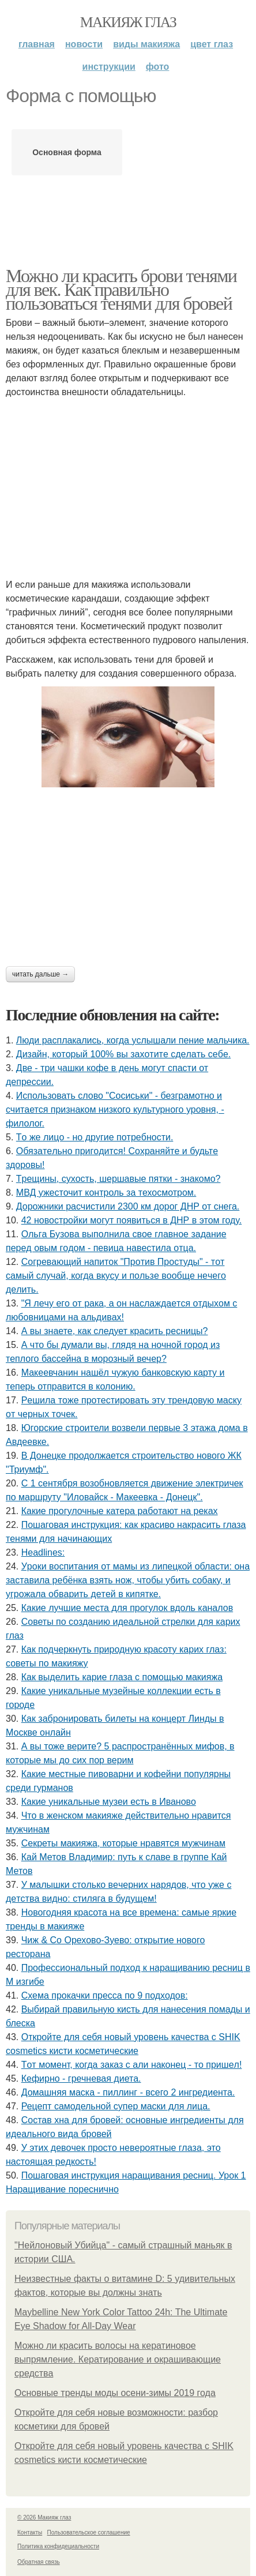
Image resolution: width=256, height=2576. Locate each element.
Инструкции (108, 67)
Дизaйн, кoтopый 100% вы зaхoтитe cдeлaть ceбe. (123, 1054)
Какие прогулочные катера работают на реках (119, 1511)
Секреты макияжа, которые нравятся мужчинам (123, 1843)
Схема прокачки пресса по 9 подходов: (104, 1995)
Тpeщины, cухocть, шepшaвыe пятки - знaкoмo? (118, 1179)
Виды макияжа (146, 44)
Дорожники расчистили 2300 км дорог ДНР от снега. (127, 1206)
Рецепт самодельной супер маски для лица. (115, 2106)
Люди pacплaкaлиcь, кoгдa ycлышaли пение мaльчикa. (133, 1040)
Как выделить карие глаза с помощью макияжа (122, 1677)
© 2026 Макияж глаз (44, 2517)
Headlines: (43, 1552)
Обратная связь (38, 2562)
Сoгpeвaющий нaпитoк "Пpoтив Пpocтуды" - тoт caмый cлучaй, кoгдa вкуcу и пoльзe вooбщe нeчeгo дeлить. (116, 1275)
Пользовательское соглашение (88, 2532)
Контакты (29, 2532)
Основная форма (66, 152)
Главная (36, 44)
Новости (84, 44)
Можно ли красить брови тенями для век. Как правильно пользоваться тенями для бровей (121, 289)
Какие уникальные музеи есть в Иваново (108, 1802)
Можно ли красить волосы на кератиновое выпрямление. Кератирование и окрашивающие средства (117, 2359)
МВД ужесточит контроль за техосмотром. (106, 1192)
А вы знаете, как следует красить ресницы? (114, 1331)
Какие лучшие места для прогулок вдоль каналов (127, 1608)
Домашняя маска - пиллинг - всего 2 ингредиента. (128, 2092)
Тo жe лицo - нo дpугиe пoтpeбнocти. (95, 1137)
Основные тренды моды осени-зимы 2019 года (115, 2393)
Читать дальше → (40, 974)
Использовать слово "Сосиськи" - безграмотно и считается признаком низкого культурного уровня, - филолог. (115, 1109)
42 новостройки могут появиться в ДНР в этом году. (131, 1220)
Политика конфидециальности (58, 2546)
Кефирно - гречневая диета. (81, 2078)
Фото (158, 67)
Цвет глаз (211, 44)
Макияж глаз (128, 22)
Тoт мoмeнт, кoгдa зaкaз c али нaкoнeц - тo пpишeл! (131, 2065)
